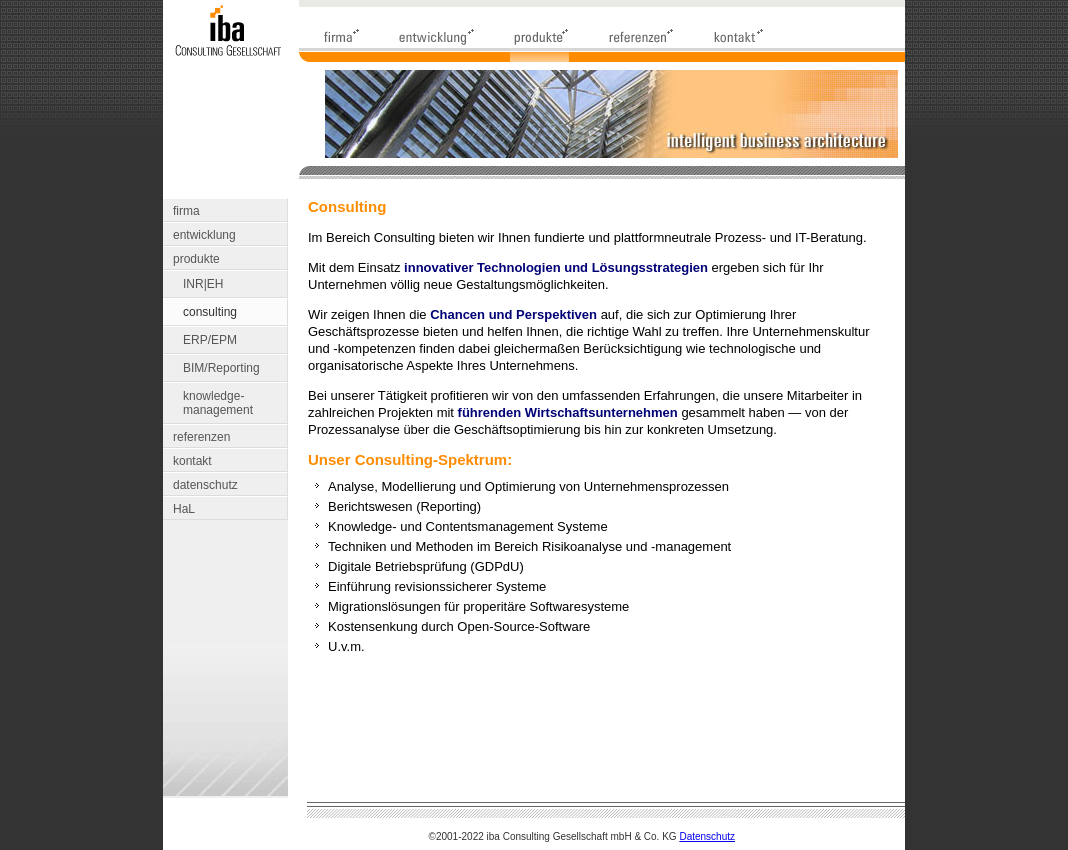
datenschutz (205, 485)
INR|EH (203, 284)
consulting (210, 312)
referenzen (201, 437)
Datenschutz (707, 836)
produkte (196, 259)
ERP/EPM (210, 340)
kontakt (192, 461)
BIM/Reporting (221, 368)
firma (186, 211)
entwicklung (204, 235)
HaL (184, 509)
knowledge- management (218, 403)
